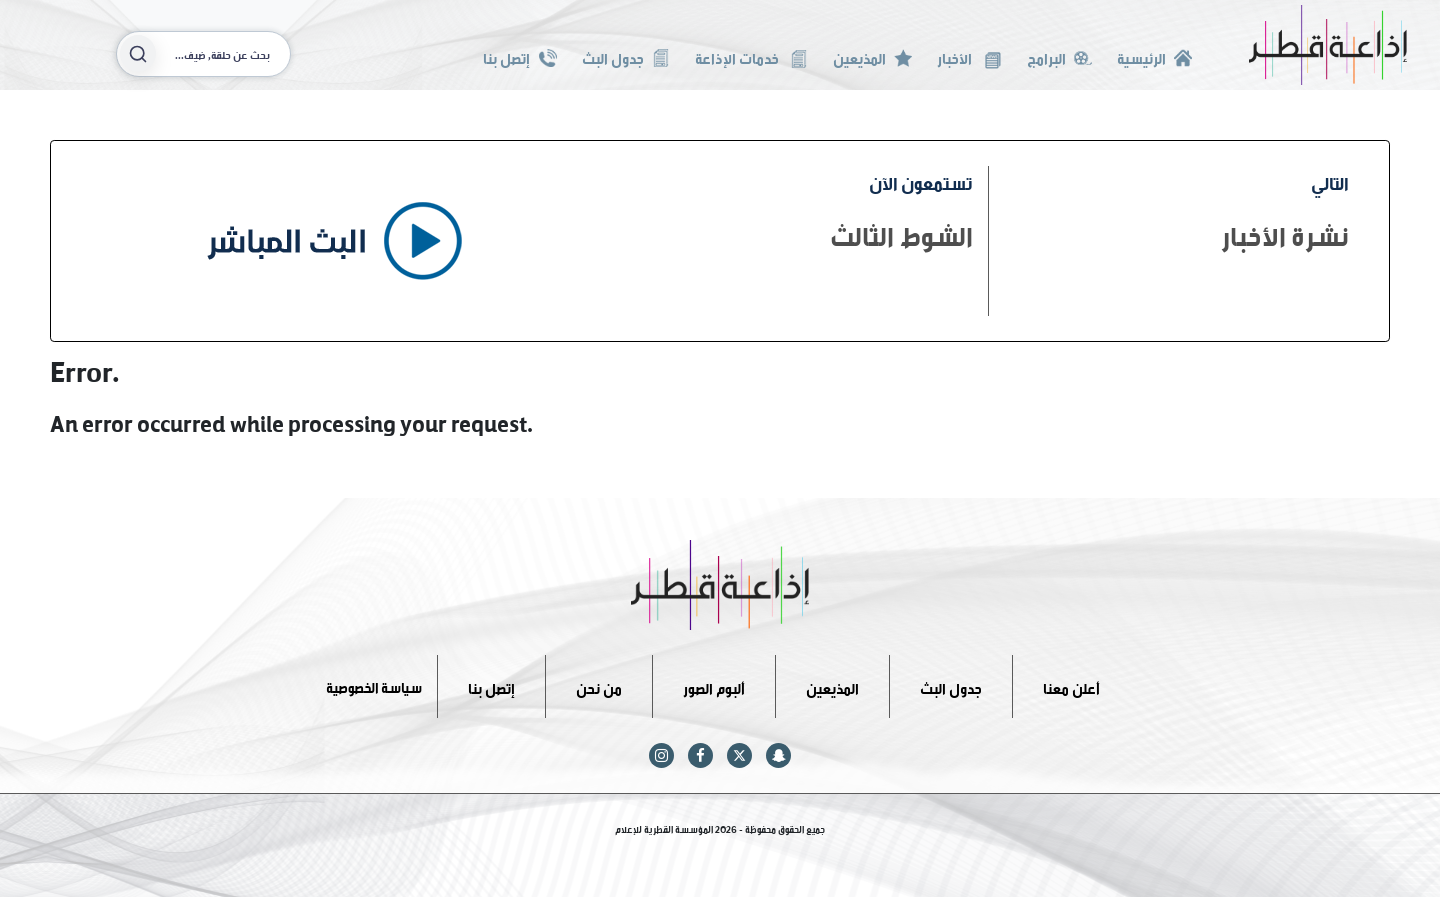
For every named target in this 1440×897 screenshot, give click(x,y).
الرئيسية (1154, 56)
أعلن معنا (1071, 685)
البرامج (1059, 56)
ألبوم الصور (714, 685)
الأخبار (969, 56)
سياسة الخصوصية (374, 685)
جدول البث (626, 56)
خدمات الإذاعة (751, 56)
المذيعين (872, 56)
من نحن (599, 685)
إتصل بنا (519, 56)
